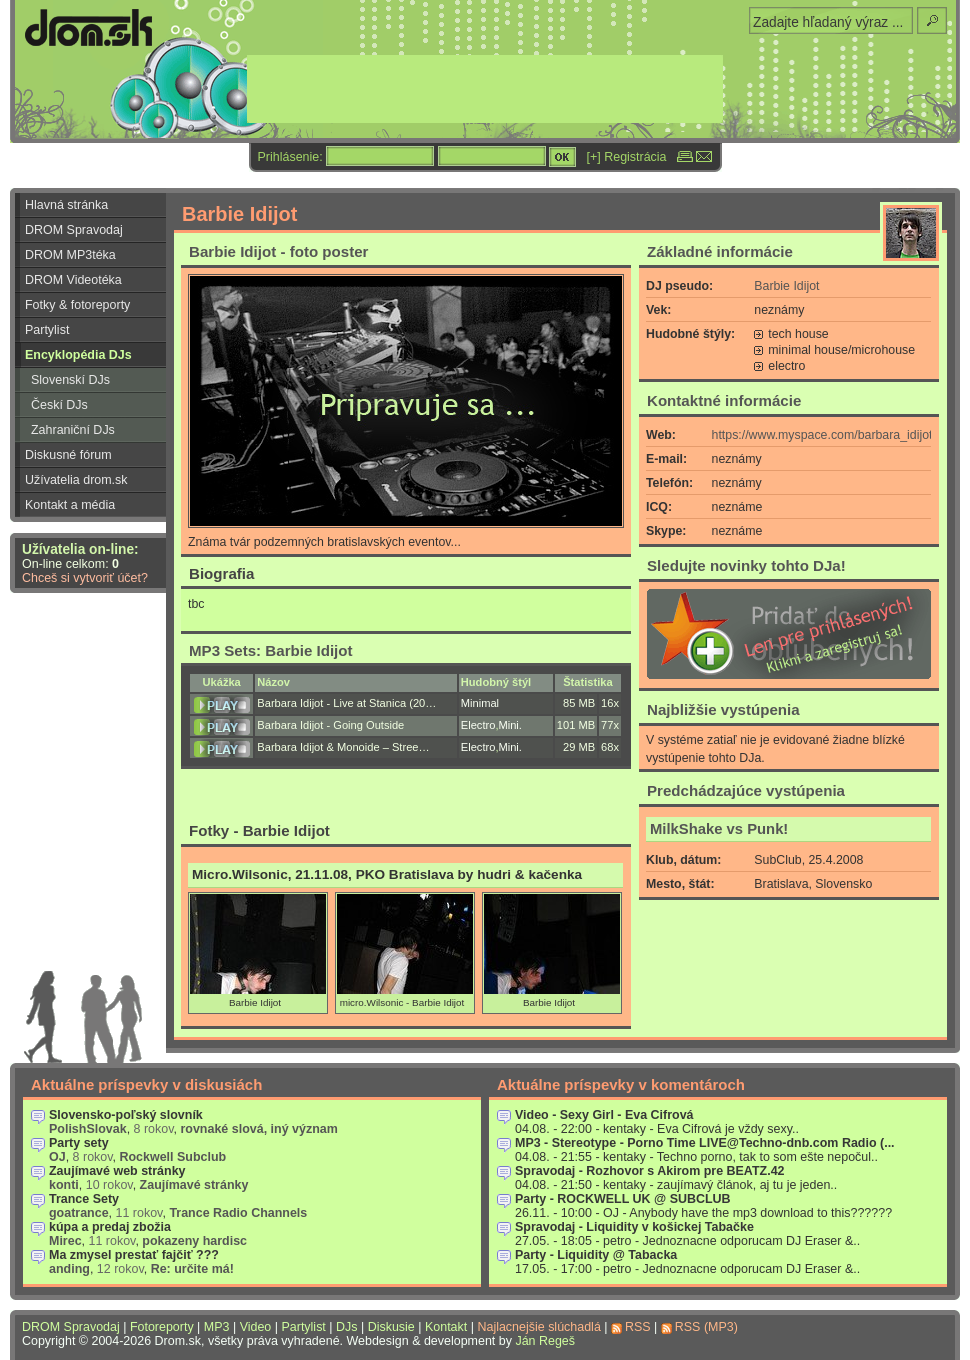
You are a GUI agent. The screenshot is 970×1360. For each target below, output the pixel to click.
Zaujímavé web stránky (117, 1171)
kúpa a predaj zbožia (110, 1227)
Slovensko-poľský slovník (126, 1115)
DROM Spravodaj (74, 230)
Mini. (509, 725)
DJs (346, 1327)
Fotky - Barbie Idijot (259, 830)
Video (256, 1327)
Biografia (221, 573)
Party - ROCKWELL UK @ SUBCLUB (623, 1199)
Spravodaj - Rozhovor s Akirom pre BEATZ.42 (650, 1171)
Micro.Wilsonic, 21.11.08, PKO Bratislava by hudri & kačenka (387, 874)
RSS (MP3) (706, 1327)
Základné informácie (720, 251)
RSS (638, 1327)
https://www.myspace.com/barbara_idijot (822, 435)
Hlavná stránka (66, 205)
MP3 (217, 1327)
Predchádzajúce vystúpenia (746, 790)
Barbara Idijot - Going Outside (330, 725)
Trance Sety (84, 1199)
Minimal (480, 703)
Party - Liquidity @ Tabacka (596, 1255)
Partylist (47, 330)
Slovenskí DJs (70, 380)
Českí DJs (59, 405)
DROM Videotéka (73, 280)
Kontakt (446, 1327)
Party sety (79, 1143)
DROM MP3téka (70, 255)
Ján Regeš (545, 1341)
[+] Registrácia (627, 157)
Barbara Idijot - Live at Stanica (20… (346, 703)
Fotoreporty (162, 1327)
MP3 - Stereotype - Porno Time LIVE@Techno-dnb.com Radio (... (705, 1143)
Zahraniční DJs (73, 430)
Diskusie (391, 1327)
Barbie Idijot (786, 286)
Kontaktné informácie (724, 400)
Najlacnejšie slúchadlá (538, 1327)
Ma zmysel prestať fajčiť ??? (134, 1255)
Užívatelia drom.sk (76, 480)
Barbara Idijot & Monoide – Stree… (343, 747)
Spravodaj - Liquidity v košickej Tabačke (634, 1227)
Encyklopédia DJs (78, 355)
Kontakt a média (70, 505)
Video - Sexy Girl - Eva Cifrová (604, 1115)
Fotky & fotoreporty (77, 305)
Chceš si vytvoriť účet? (85, 578)
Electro (478, 725)
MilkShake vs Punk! (719, 829)
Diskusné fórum (68, 455)
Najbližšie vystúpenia (723, 709)
